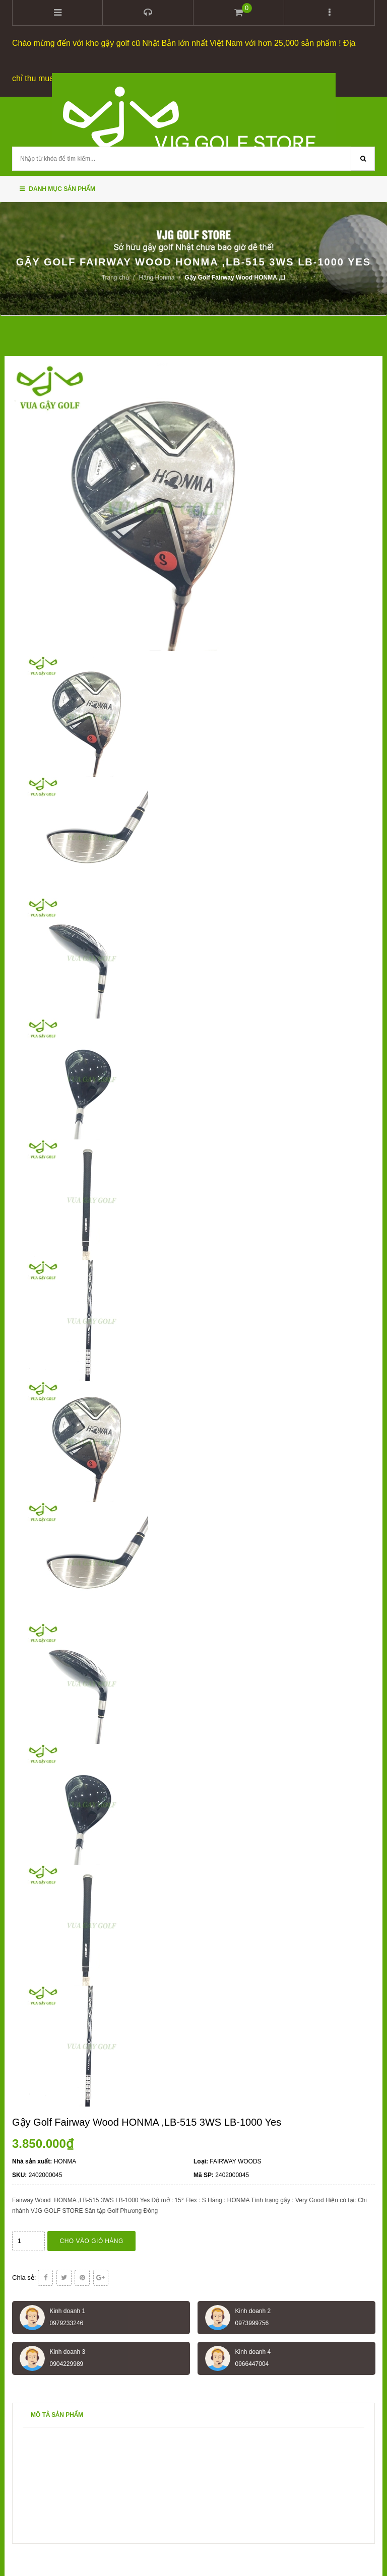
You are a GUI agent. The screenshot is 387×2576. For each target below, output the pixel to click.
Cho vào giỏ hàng (91, 2240)
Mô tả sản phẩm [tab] (57, 2414)
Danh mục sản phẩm (57, 188)
